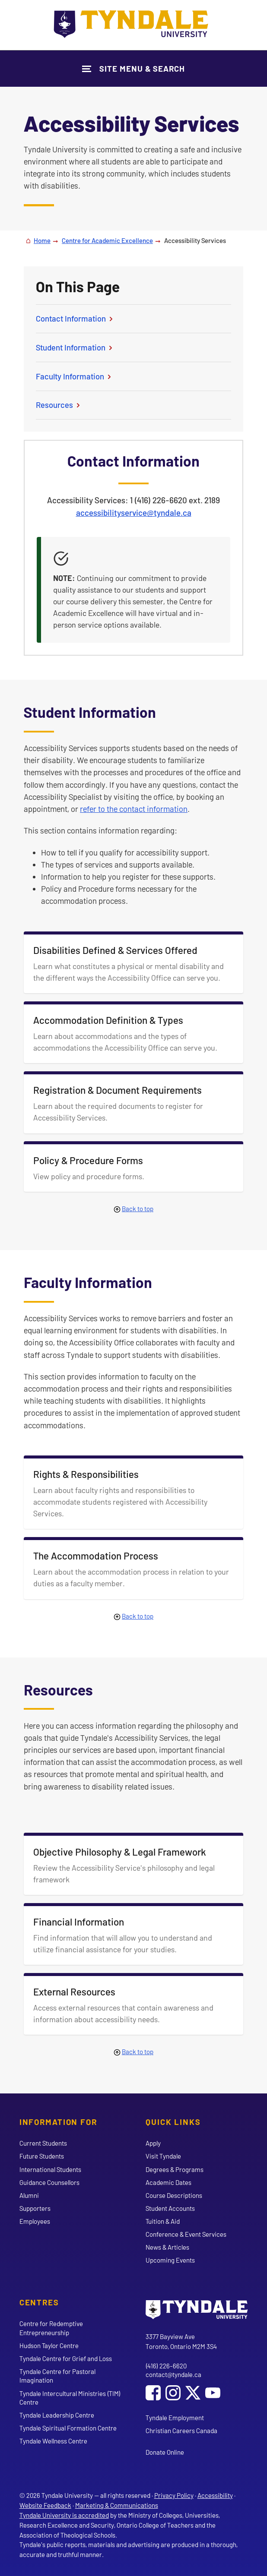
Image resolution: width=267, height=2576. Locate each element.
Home (42, 240)
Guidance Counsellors (49, 2182)
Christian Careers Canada (181, 2430)
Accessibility (215, 2495)
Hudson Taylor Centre (49, 2345)
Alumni (29, 2195)
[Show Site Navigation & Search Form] (133, 68)
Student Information (75, 347)
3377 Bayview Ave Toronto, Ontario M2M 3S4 (181, 2341)
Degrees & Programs (174, 2169)
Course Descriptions (174, 2195)
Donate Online (165, 2452)
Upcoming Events (170, 2260)
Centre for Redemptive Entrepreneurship (51, 2328)
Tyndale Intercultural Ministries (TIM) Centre (70, 2398)
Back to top (137, 1208)
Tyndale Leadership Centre (56, 2415)
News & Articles (167, 2247)
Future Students (41, 2156)
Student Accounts (170, 2208)
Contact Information (75, 318)
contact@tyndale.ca (173, 2374)
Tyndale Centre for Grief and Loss (65, 2358)
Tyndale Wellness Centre (53, 2441)
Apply (153, 2143)
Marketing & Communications (116, 2505)
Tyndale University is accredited (64, 2515)
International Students (50, 2169)
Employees (34, 2221)
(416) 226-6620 (166, 2366)
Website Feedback (45, 2505)
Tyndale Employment (175, 2417)
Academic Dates (168, 2182)
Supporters (35, 2208)
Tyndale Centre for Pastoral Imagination (57, 2376)
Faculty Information (74, 376)
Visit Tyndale (163, 2156)
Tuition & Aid (163, 2221)
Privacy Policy (174, 2495)
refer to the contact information (134, 809)
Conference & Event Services (186, 2234)
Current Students (43, 2143)
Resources (59, 405)
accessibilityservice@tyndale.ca (133, 513)
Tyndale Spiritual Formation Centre (68, 2428)
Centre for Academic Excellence (107, 240)
